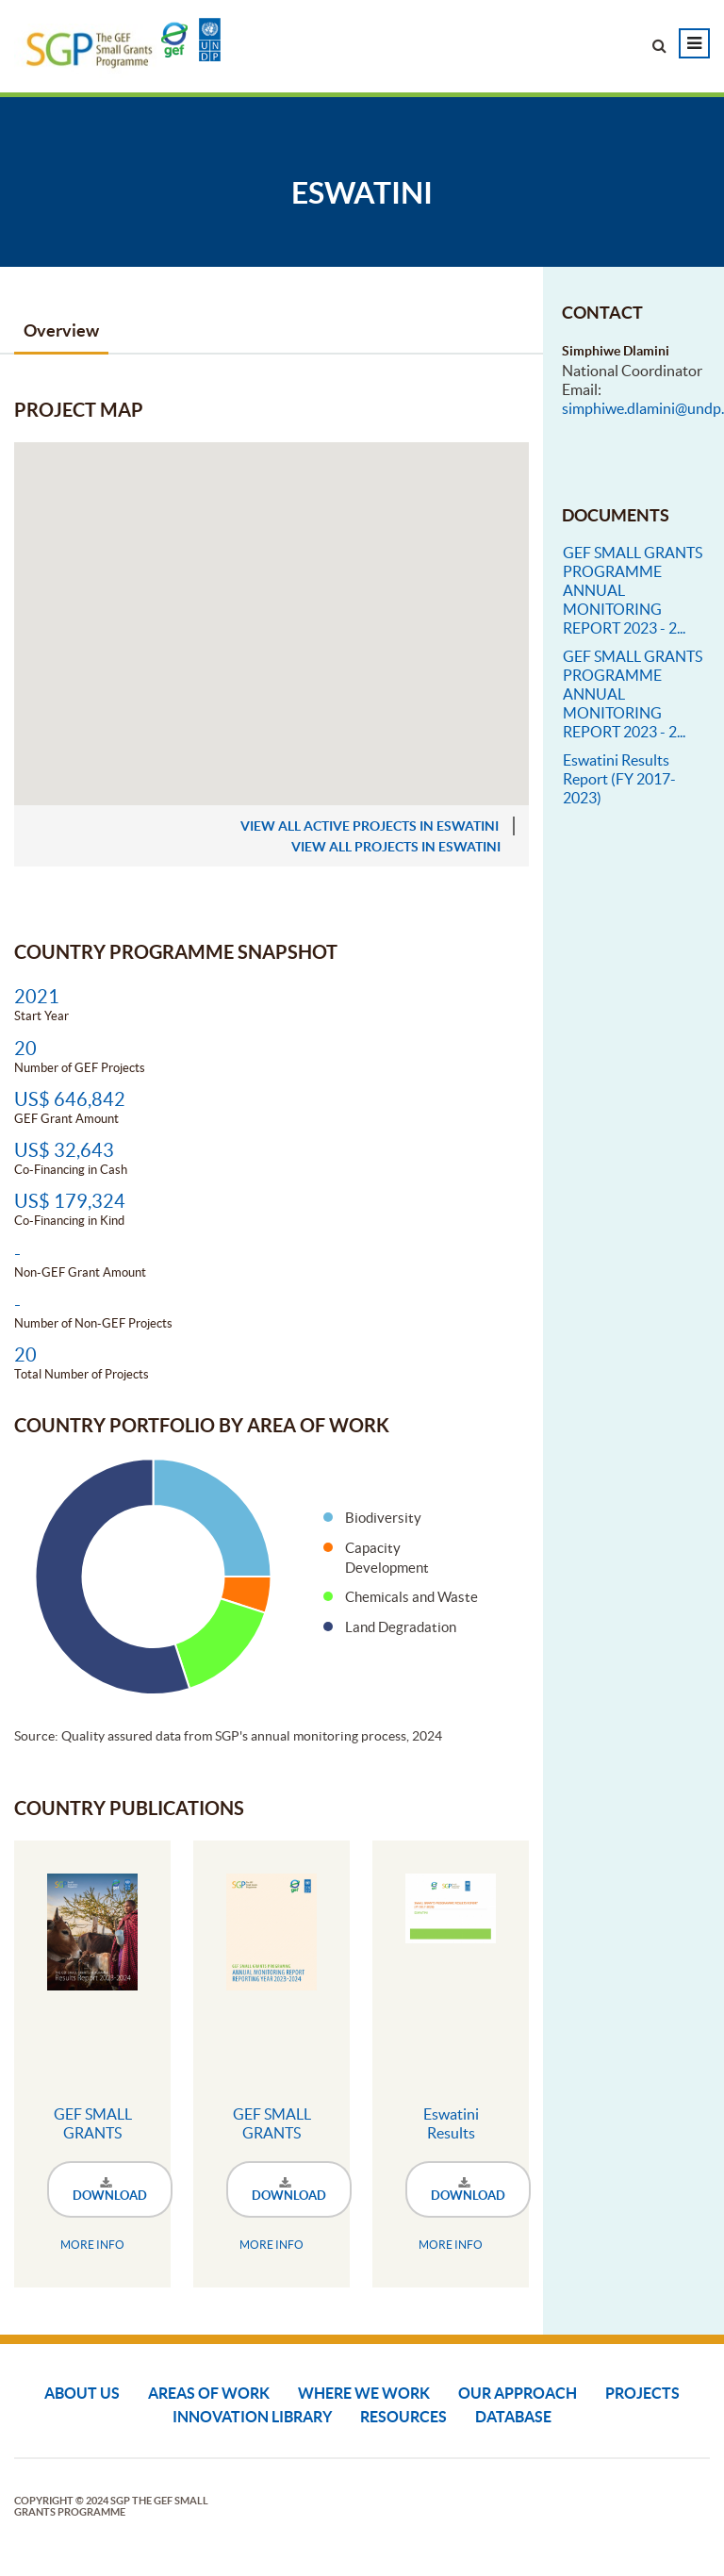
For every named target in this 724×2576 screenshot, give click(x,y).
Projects (642, 2393)
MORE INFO (92, 2244)
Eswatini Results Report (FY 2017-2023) (619, 778)
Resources (403, 2416)
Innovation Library (252, 2416)
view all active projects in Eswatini (369, 826)
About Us (82, 2393)
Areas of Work (209, 2393)
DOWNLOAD (110, 2190)
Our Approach (517, 2393)
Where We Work (364, 2393)
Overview (61, 330)
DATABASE (513, 2416)
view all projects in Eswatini (396, 846)
